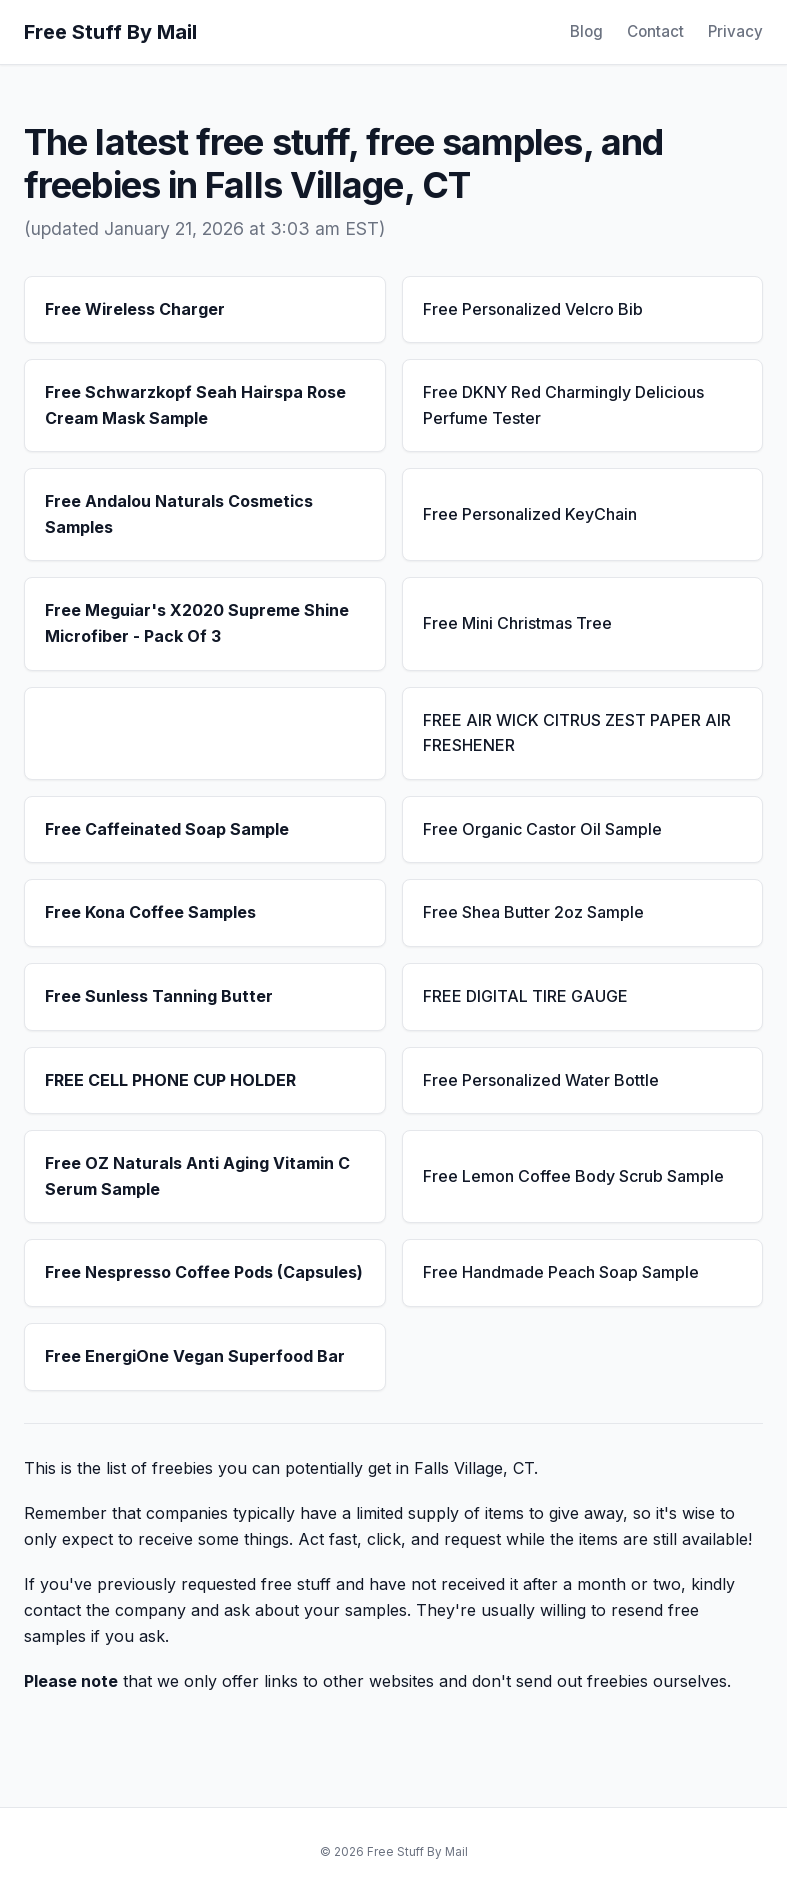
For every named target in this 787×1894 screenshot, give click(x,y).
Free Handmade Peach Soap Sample (561, 1272)
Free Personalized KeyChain (530, 514)
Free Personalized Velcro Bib (533, 309)
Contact (655, 31)
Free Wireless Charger (135, 309)
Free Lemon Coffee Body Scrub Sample (573, 1176)
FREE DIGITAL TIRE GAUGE (525, 996)
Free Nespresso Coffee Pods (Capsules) (204, 1272)
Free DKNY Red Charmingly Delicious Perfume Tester (563, 405)
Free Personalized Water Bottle (541, 1080)
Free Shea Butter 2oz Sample (533, 912)
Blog (586, 31)
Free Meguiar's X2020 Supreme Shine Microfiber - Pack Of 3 (197, 623)
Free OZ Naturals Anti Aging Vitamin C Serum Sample (197, 1176)
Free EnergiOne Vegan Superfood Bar (195, 1356)
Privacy (735, 31)
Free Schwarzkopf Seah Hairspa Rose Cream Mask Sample (195, 405)
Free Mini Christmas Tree (517, 623)
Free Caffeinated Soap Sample (167, 829)
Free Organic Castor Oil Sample (542, 829)
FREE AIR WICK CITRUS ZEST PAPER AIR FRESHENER (577, 733)
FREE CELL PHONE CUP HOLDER (170, 1080)
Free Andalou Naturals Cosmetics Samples (179, 514)
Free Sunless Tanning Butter (159, 996)
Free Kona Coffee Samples (150, 912)
